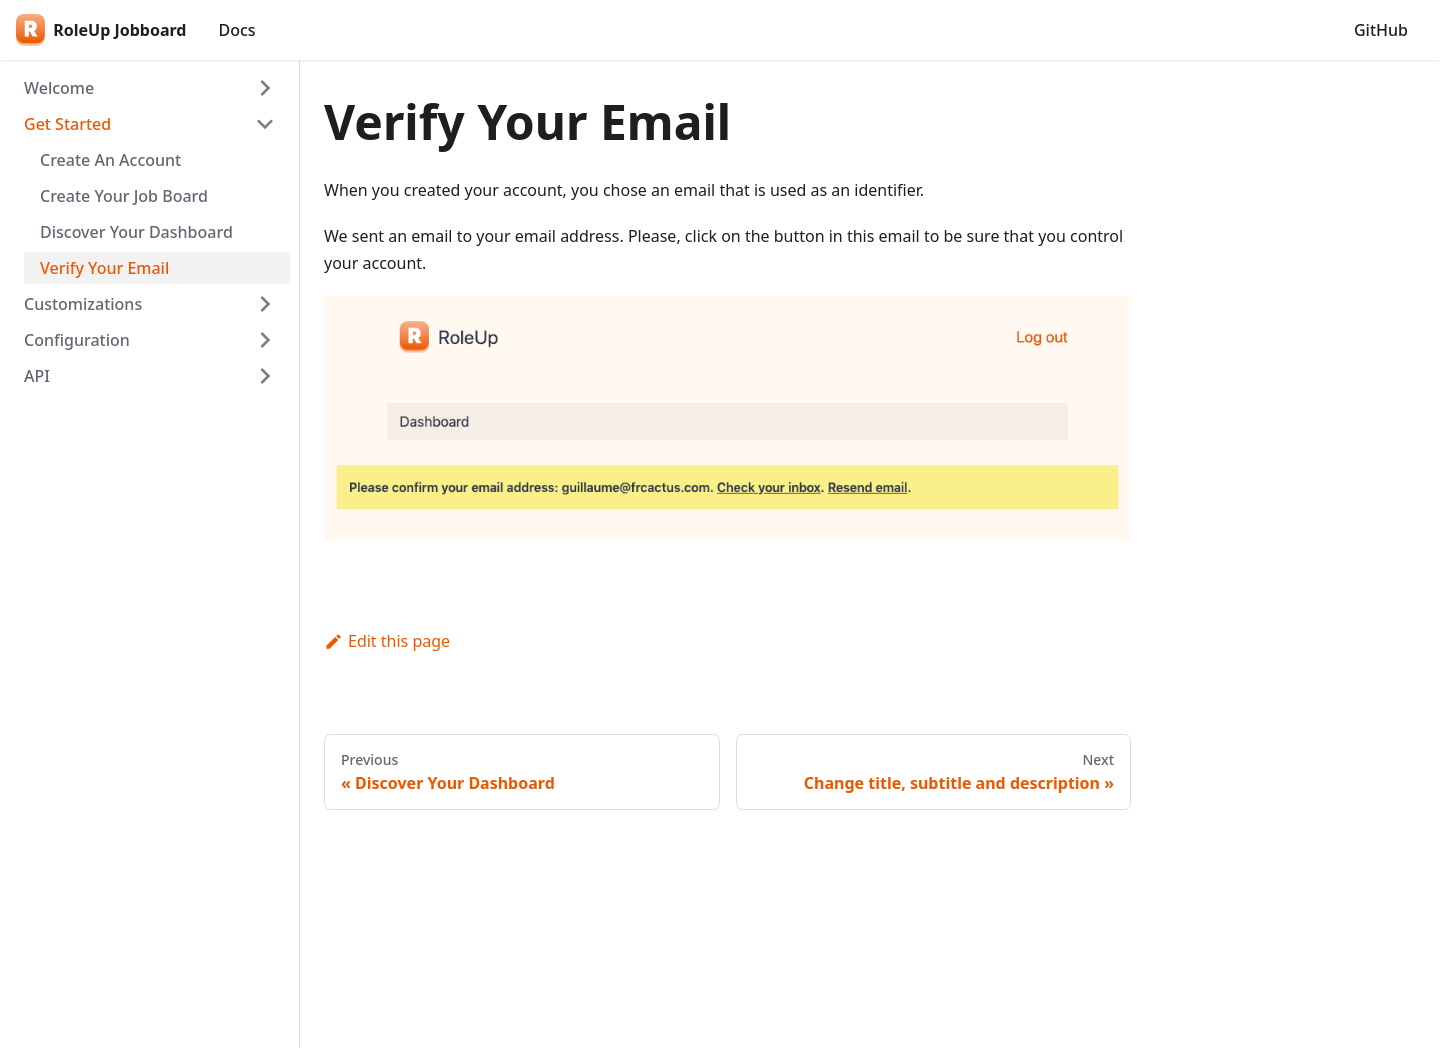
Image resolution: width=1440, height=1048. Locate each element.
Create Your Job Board (124, 196)
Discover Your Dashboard (136, 232)
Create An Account (110, 160)
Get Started (67, 124)
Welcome (59, 88)
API (37, 376)
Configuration (77, 340)
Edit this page (387, 641)
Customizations (83, 304)
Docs (236, 30)
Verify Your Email (104, 268)
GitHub (1381, 30)
